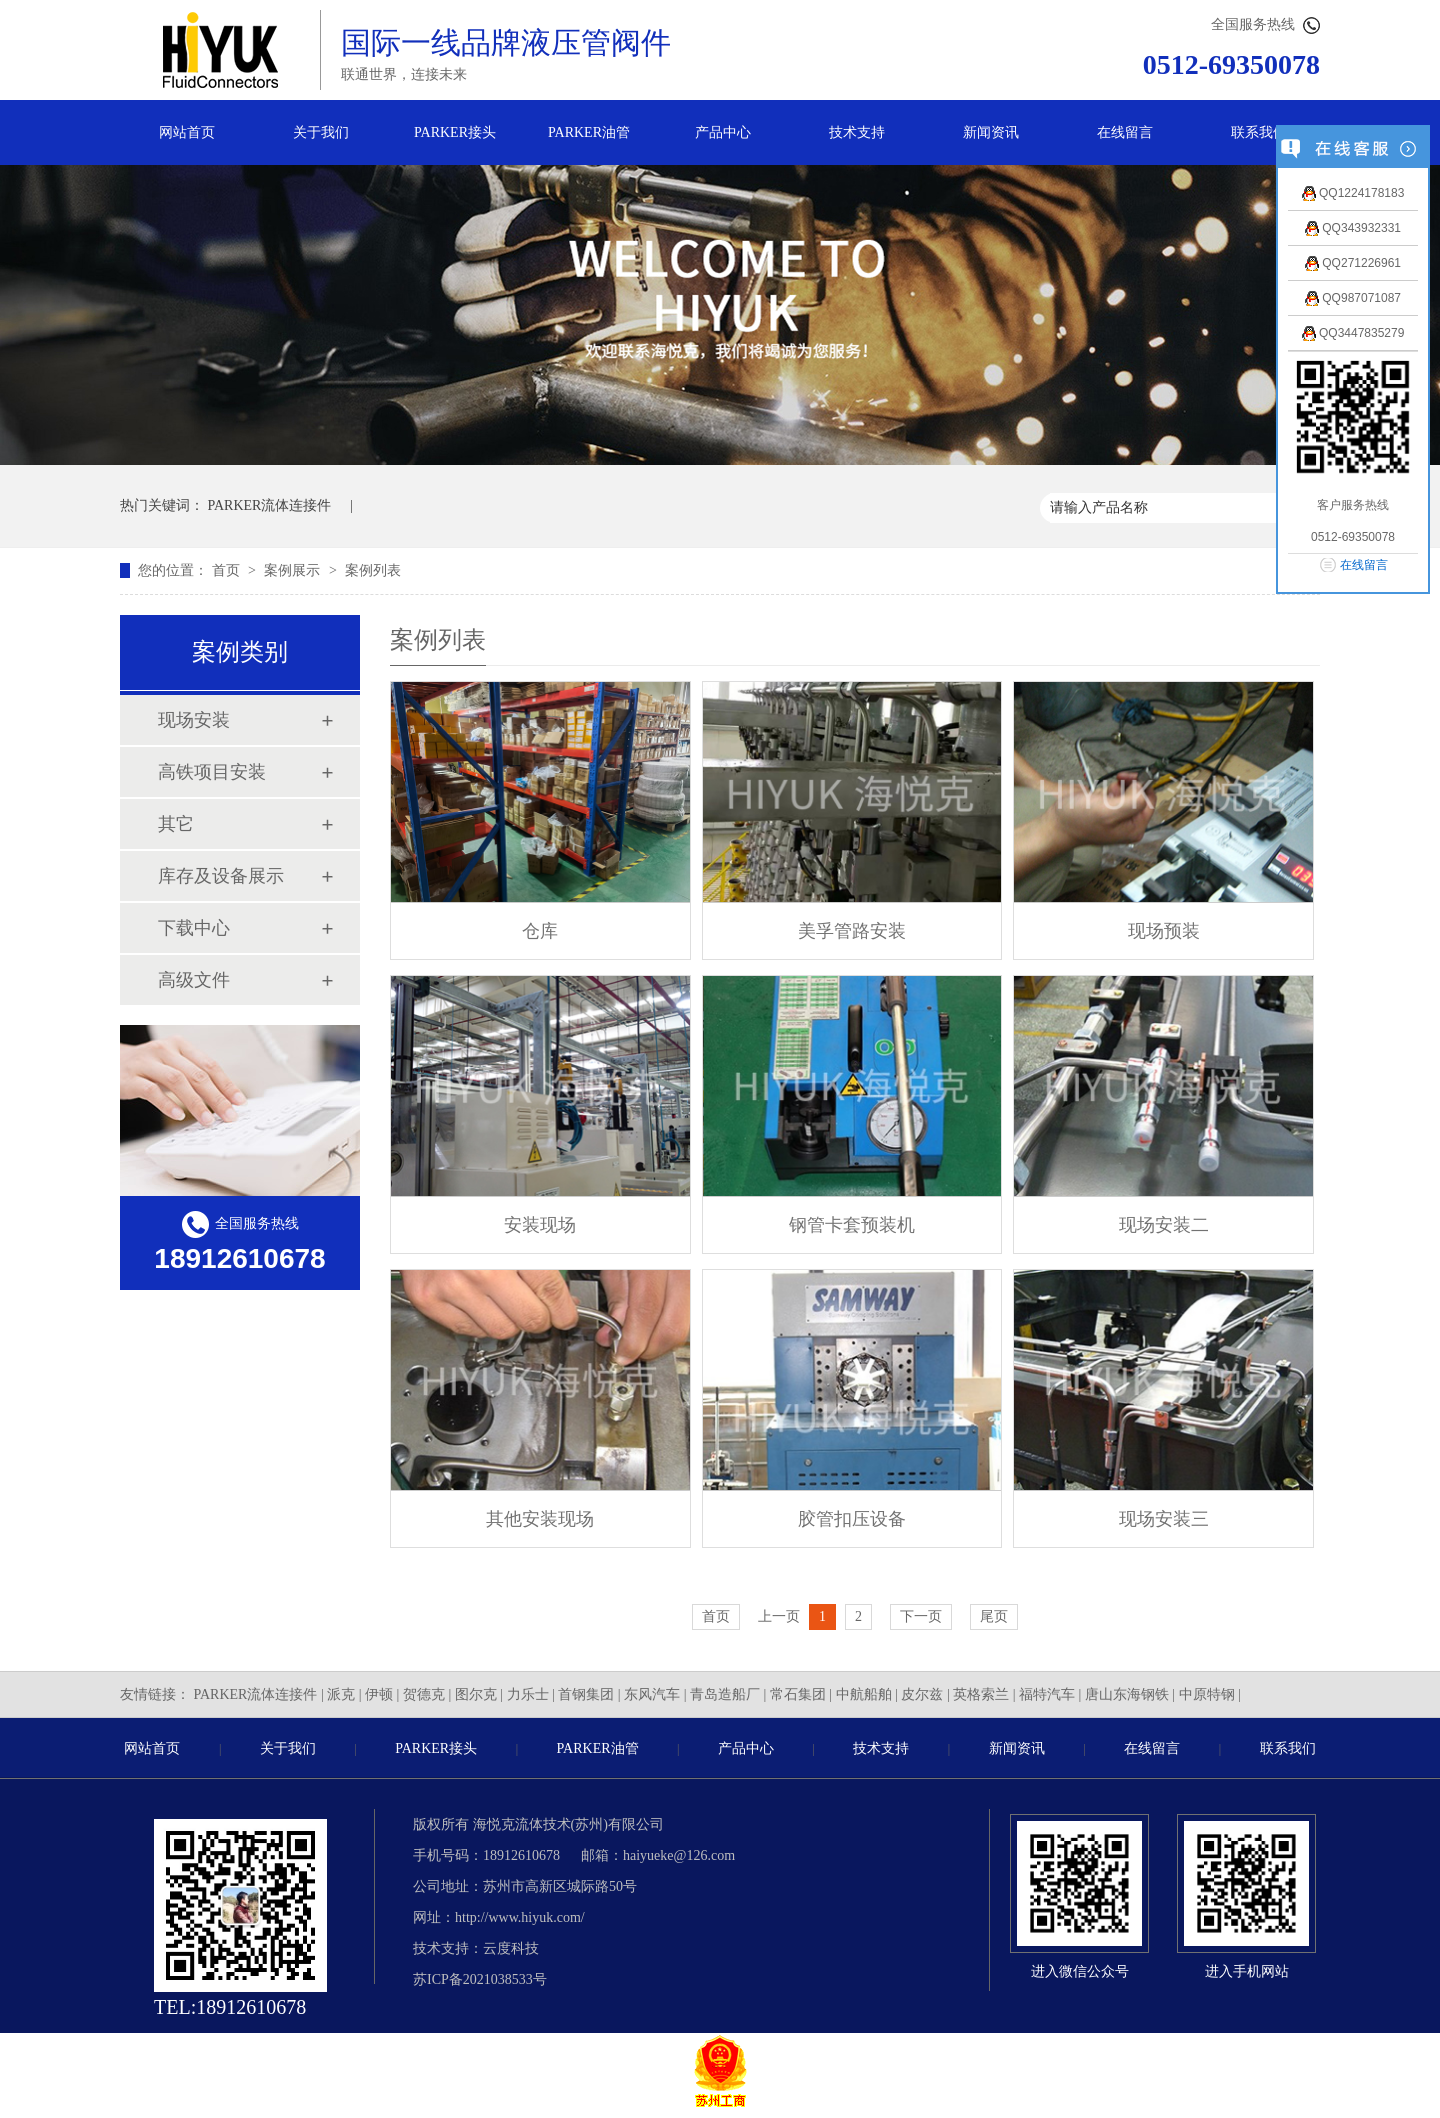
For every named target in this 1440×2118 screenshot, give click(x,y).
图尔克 (476, 1694)
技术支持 (857, 132)
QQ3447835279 (1353, 333)
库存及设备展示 (221, 876)
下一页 (921, 1616)
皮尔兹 (922, 1694)
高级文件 (194, 980)
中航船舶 (864, 1694)
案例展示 (294, 570)
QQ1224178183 (1353, 193)
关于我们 (321, 132)
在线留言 (1125, 132)
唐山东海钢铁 (1127, 1694)
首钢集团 (586, 1694)
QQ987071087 (1353, 298)
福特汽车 (1047, 1694)
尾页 (994, 1616)
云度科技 (511, 1948)
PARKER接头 (455, 132)
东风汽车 (652, 1694)
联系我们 (1259, 132)
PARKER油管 (589, 132)
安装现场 (540, 1225)
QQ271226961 (1353, 263)
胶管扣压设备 (852, 1519)
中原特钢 (1207, 1694)
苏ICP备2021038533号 (480, 1979)
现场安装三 (1164, 1519)
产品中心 (723, 132)
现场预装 (1164, 931)
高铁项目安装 (212, 772)
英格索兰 (981, 1694)
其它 (176, 824)
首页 (228, 570)
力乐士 (528, 1694)
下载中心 (194, 928)
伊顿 (379, 1694)
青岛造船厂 (725, 1694)
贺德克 (424, 1694)
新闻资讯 (991, 132)
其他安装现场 (540, 1519)
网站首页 (187, 132)
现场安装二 (1164, 1225)
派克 (341, 1694)
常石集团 (798, 1694)
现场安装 (194, 720)
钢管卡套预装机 (852, 1225)
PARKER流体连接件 (270, 505)
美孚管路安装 (852, 931)
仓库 (540, 931)
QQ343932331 (1353, 228)
